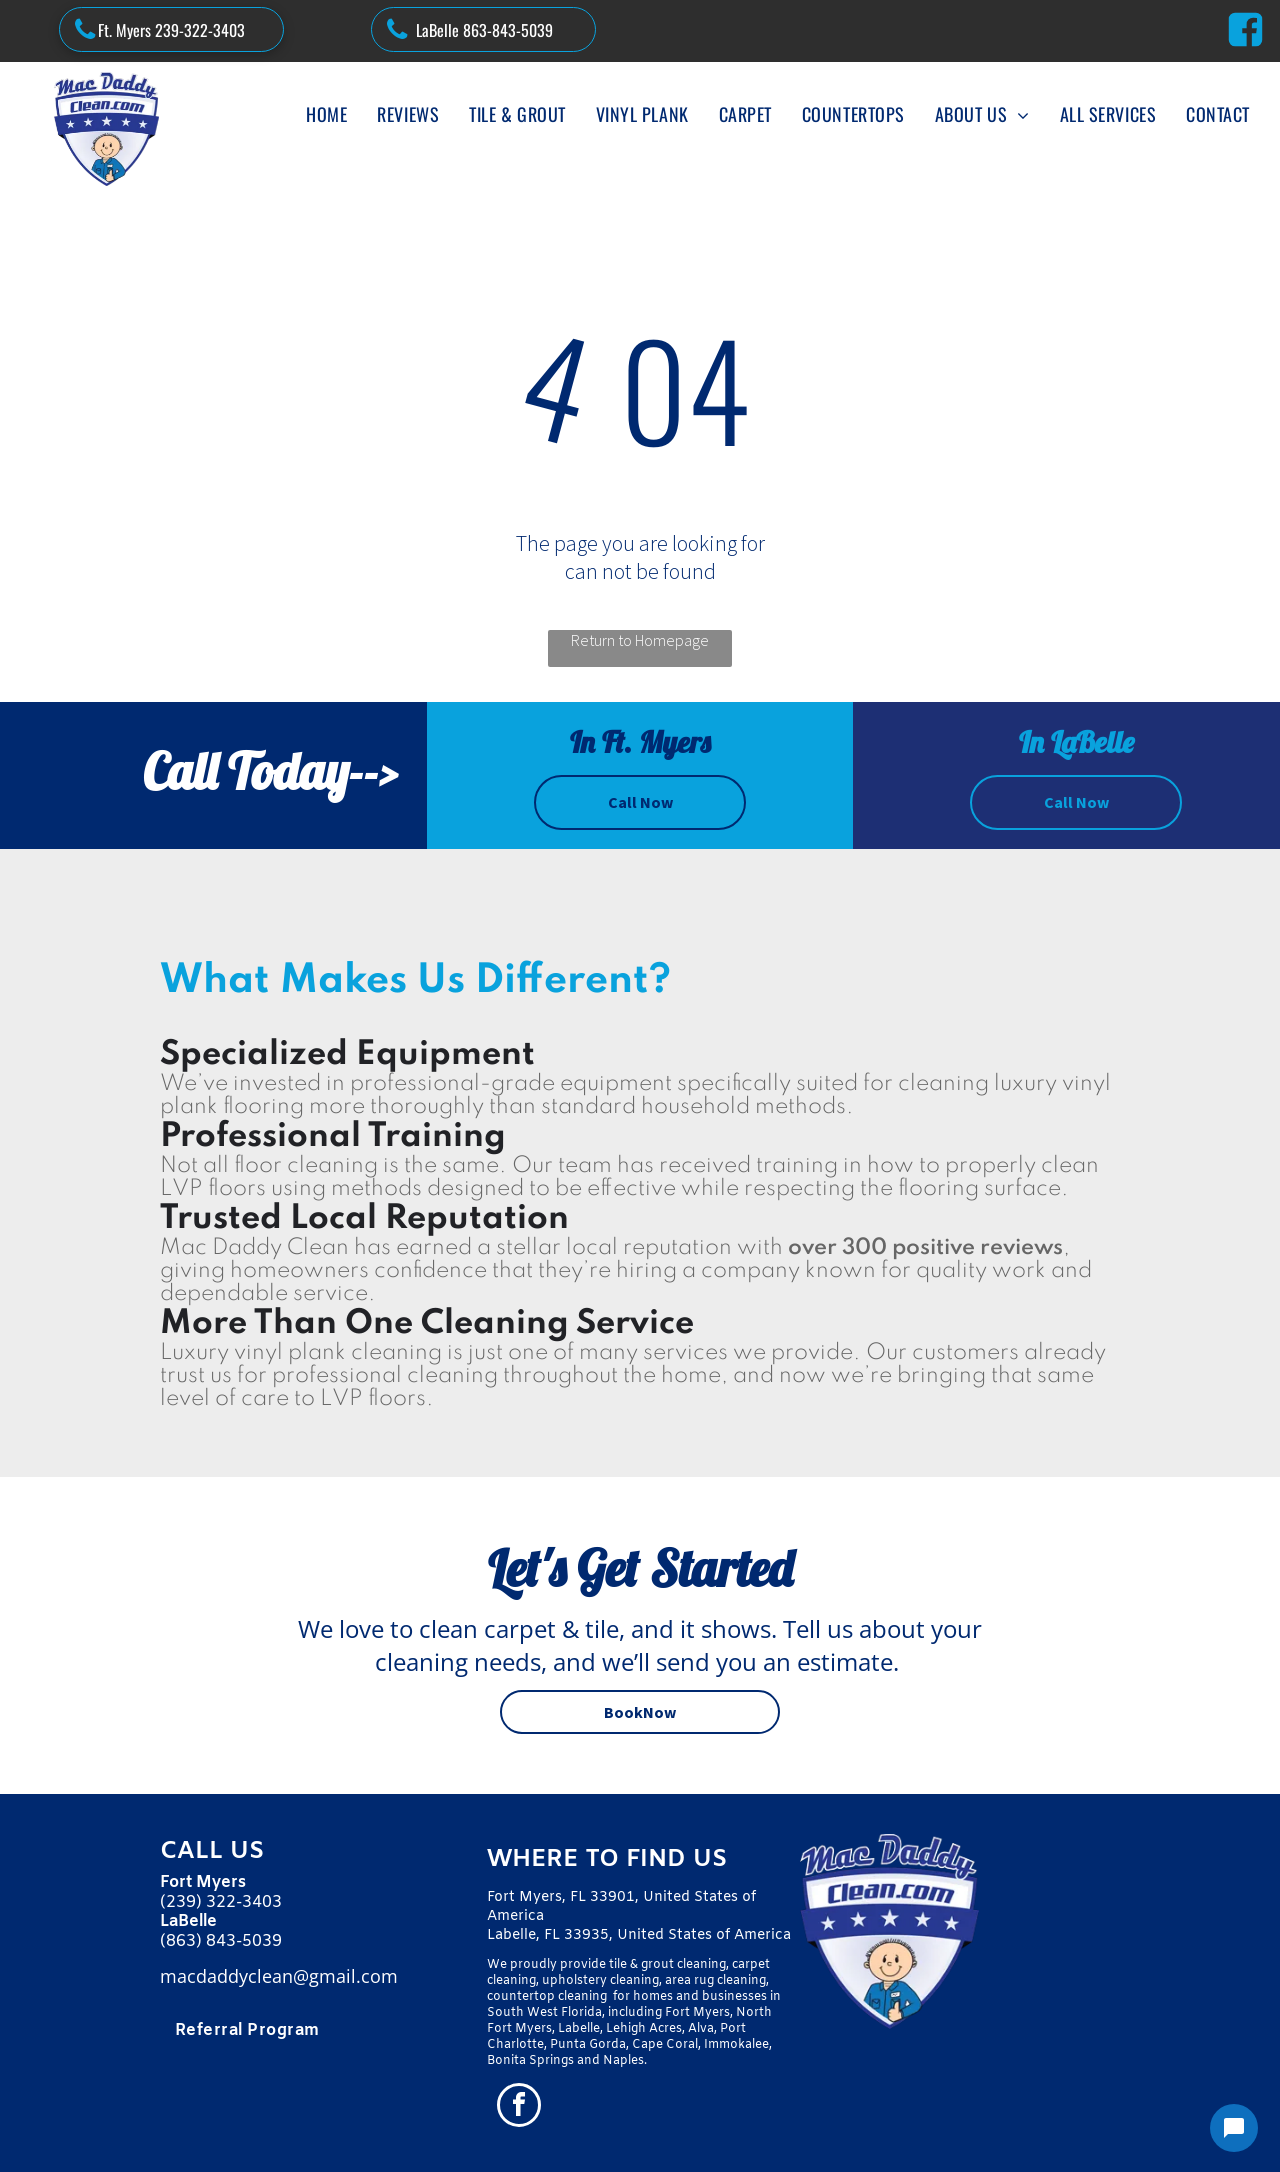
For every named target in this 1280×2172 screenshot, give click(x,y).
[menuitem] (326, 114)
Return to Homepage (640, 640)
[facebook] (519, 2107)
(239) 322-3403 (221, 1902)
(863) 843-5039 (221, 1941)
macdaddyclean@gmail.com (279, 1976)
